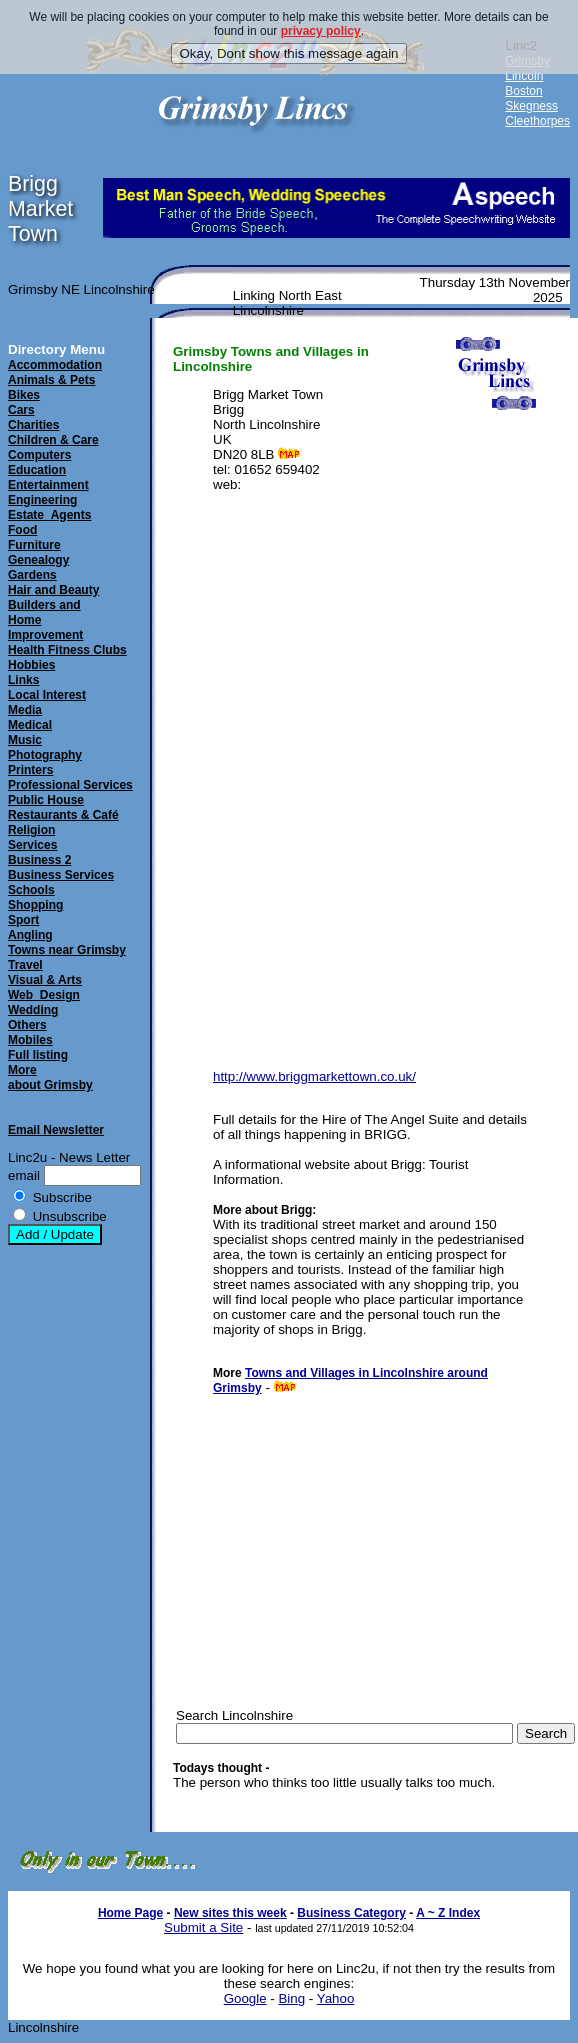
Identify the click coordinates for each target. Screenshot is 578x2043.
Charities (33, 425)
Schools (31, 890)
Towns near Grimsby (67, 950)
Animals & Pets (51, 380)
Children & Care (53, 440)
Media (25, 710)
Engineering (42, 500)
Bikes (24, 395)
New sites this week (230, 1913)
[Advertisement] (351, 1534)
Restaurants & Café (63, 815)
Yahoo (336, 1998)
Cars (21, 410)
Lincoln (524, 76)
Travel (25, 965)
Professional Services (70, 785)
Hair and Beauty (53, 590)
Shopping (35, 905)
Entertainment (48, 485)
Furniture (34, 545)
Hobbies (31, 665)
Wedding (33, 1010)
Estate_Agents (49, 515)
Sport (23, 920)
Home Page (130, 1913)
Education (37, 470)
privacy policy (321, 31)
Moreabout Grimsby (50, 1077)
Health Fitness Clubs (67, 650)
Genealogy (38, 560)
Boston (523, 91)
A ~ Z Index (448, 1913)
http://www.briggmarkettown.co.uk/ (314, 1076)
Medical (30, 725)
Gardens (32, 575)
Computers (39, 455)
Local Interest (47, 695)
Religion (31, 830)
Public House (46, 800)
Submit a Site (203, 1927)
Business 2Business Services (61, 867)
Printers (30, 770)
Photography (45, 755)
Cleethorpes (537, 121)
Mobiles (30, 1040)
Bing (291, 1998)
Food (22, 530)
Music (25, 740)
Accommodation (55, 365)
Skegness (531, 106)
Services (32, 845)
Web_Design (44, 995)
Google (245, 1998)
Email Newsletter (56, 1130)
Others (27, 1025)
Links (23, 680)
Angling (30, 935)
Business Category (351, 1913)
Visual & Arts (45, 980)
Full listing (38, 1055)
